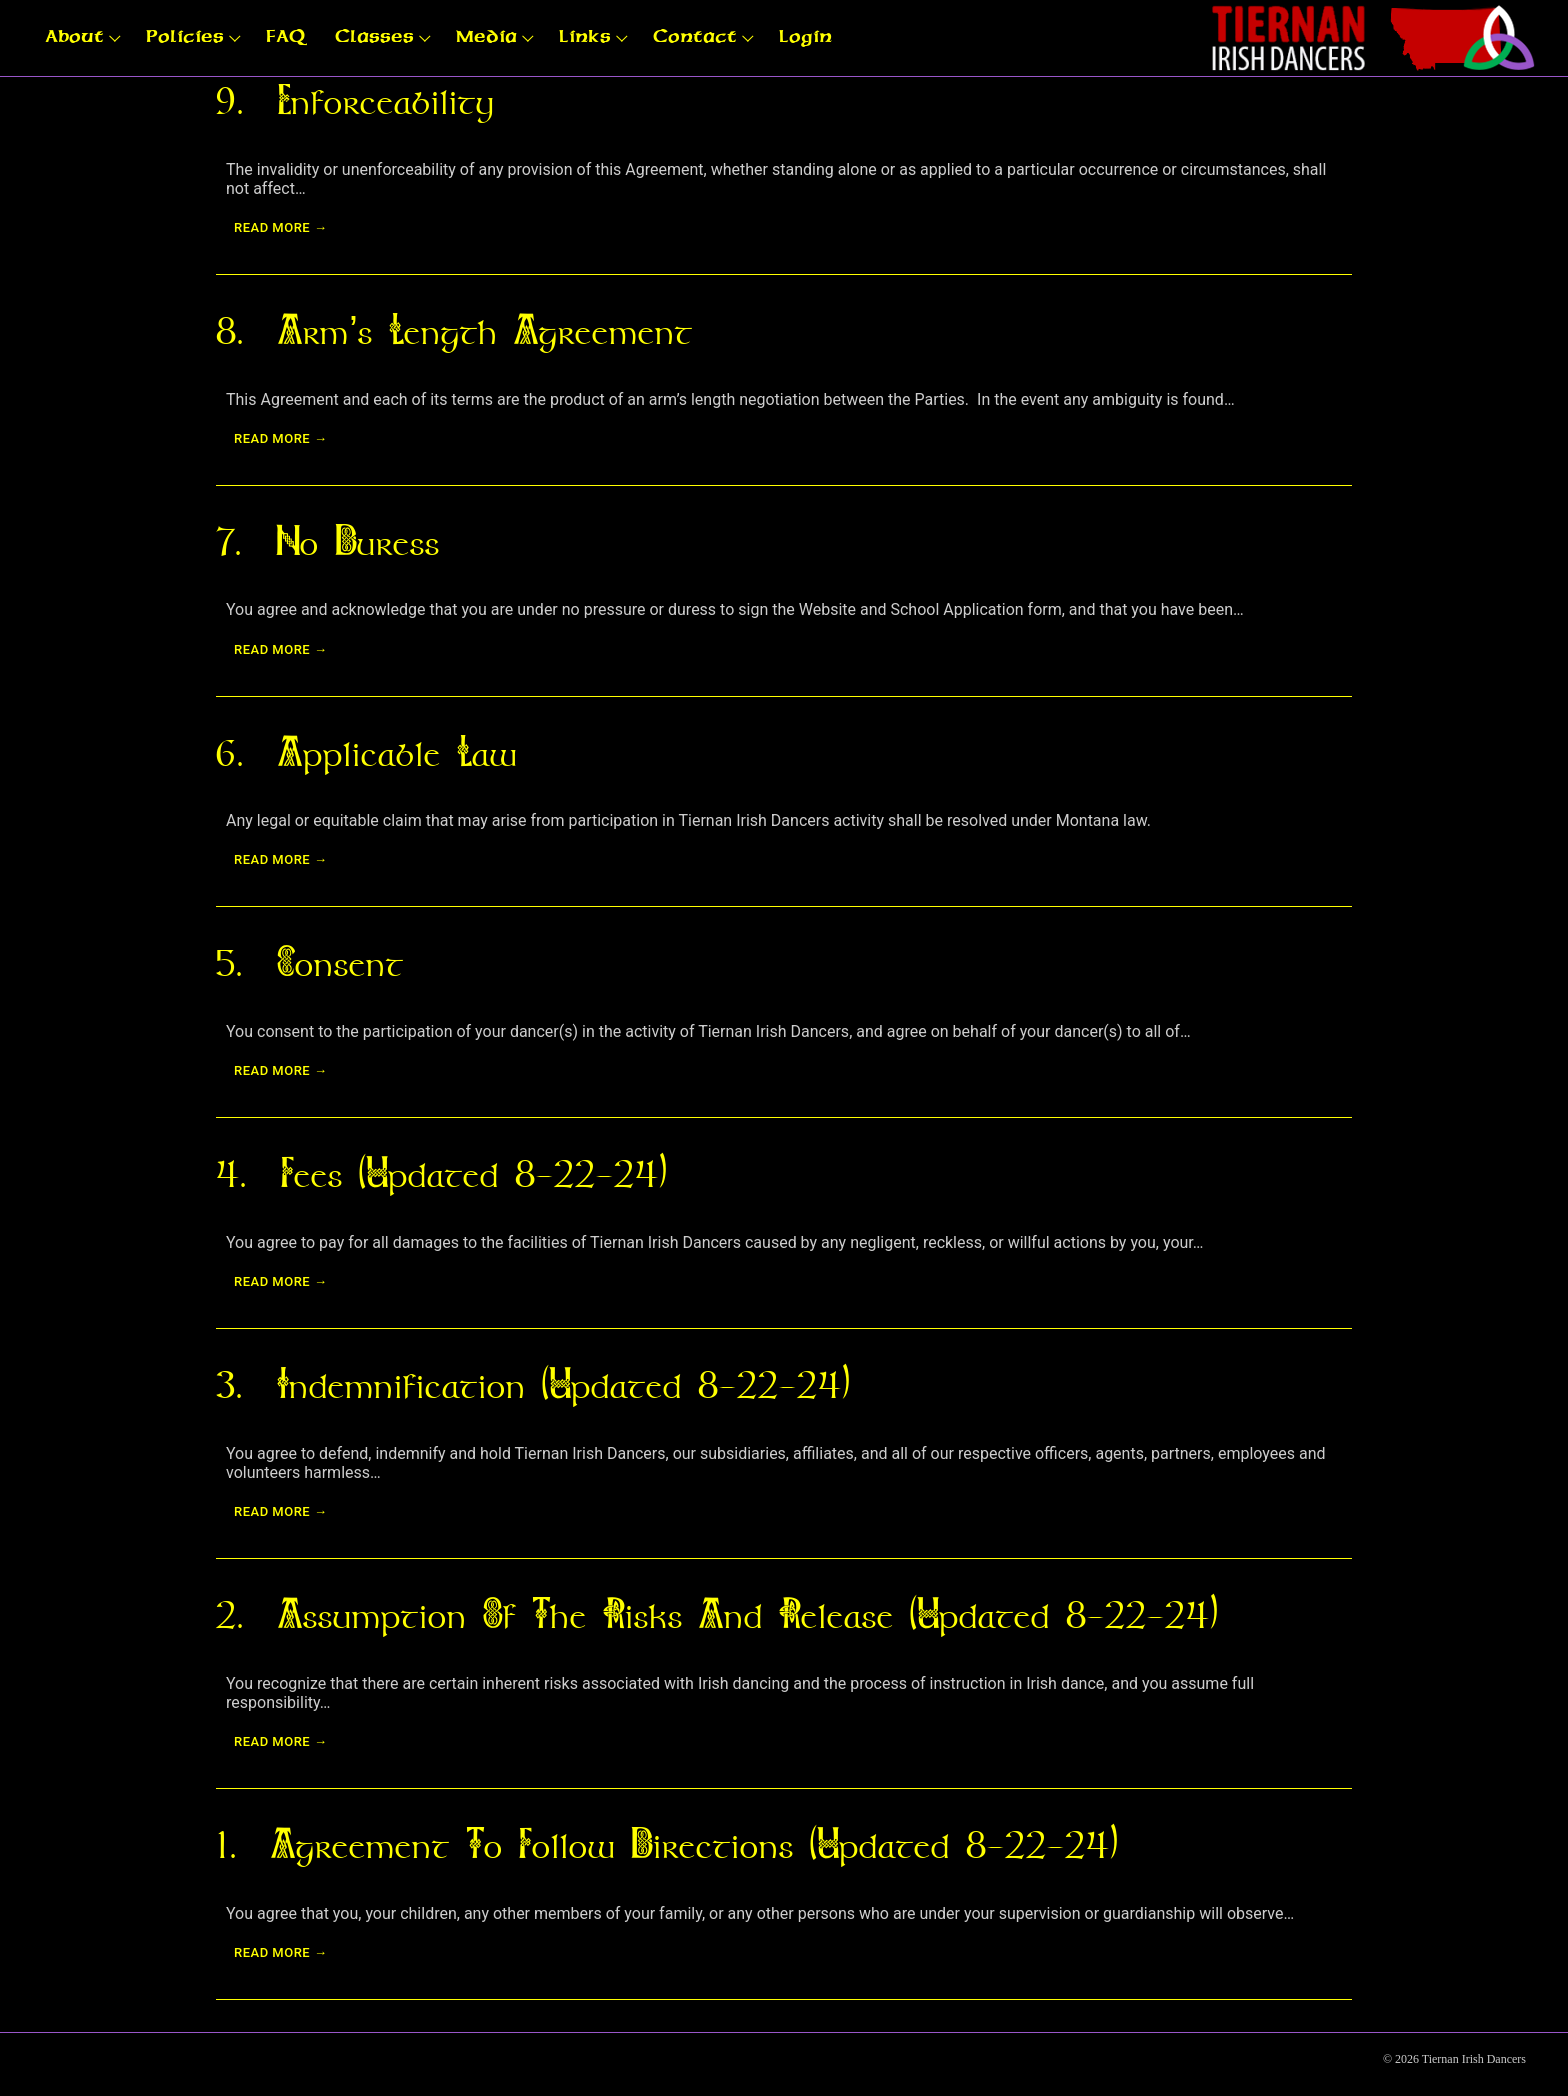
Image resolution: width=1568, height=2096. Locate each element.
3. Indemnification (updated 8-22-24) (532, 1385)
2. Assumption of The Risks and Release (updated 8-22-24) (716, 1615)
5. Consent (310, 963)
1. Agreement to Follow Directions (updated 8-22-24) (666, 1845)
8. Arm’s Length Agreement (454, 331)
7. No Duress (328, 542)
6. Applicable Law (366, 753)
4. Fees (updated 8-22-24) (441, 1174)
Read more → (280, 227)
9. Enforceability (355, 101)
